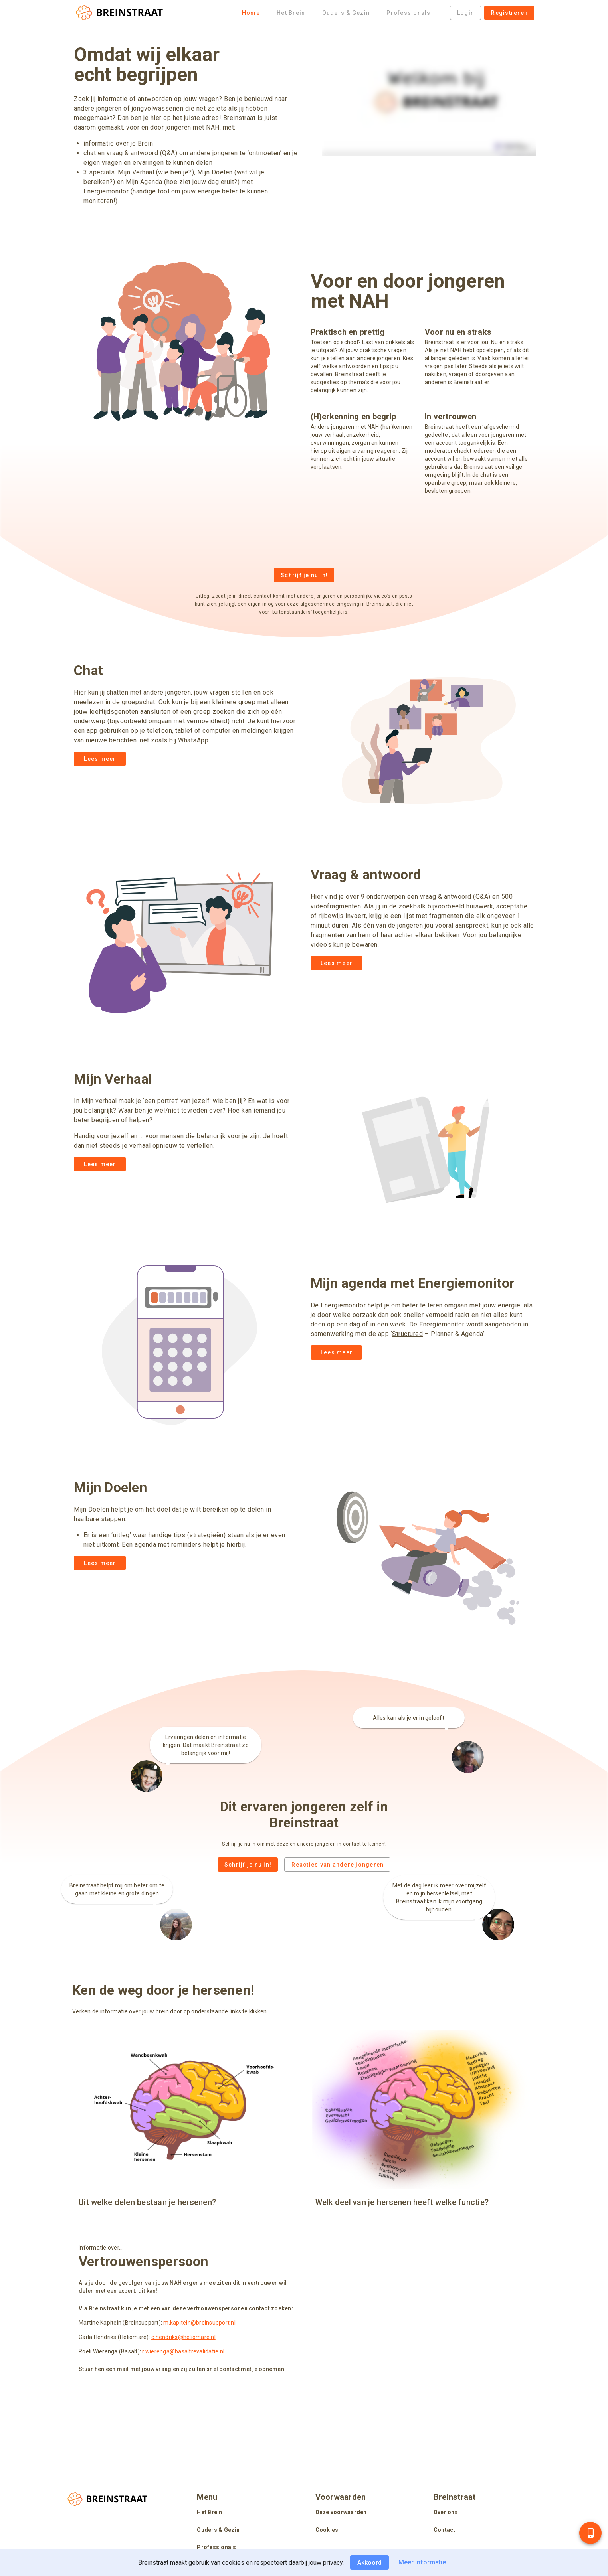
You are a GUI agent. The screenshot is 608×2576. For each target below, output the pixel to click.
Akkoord (369, 2562)
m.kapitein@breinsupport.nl (199, 2322)
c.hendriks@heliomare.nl (183, 2337)
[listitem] (245, 2513)
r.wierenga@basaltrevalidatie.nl (183, 2351)
